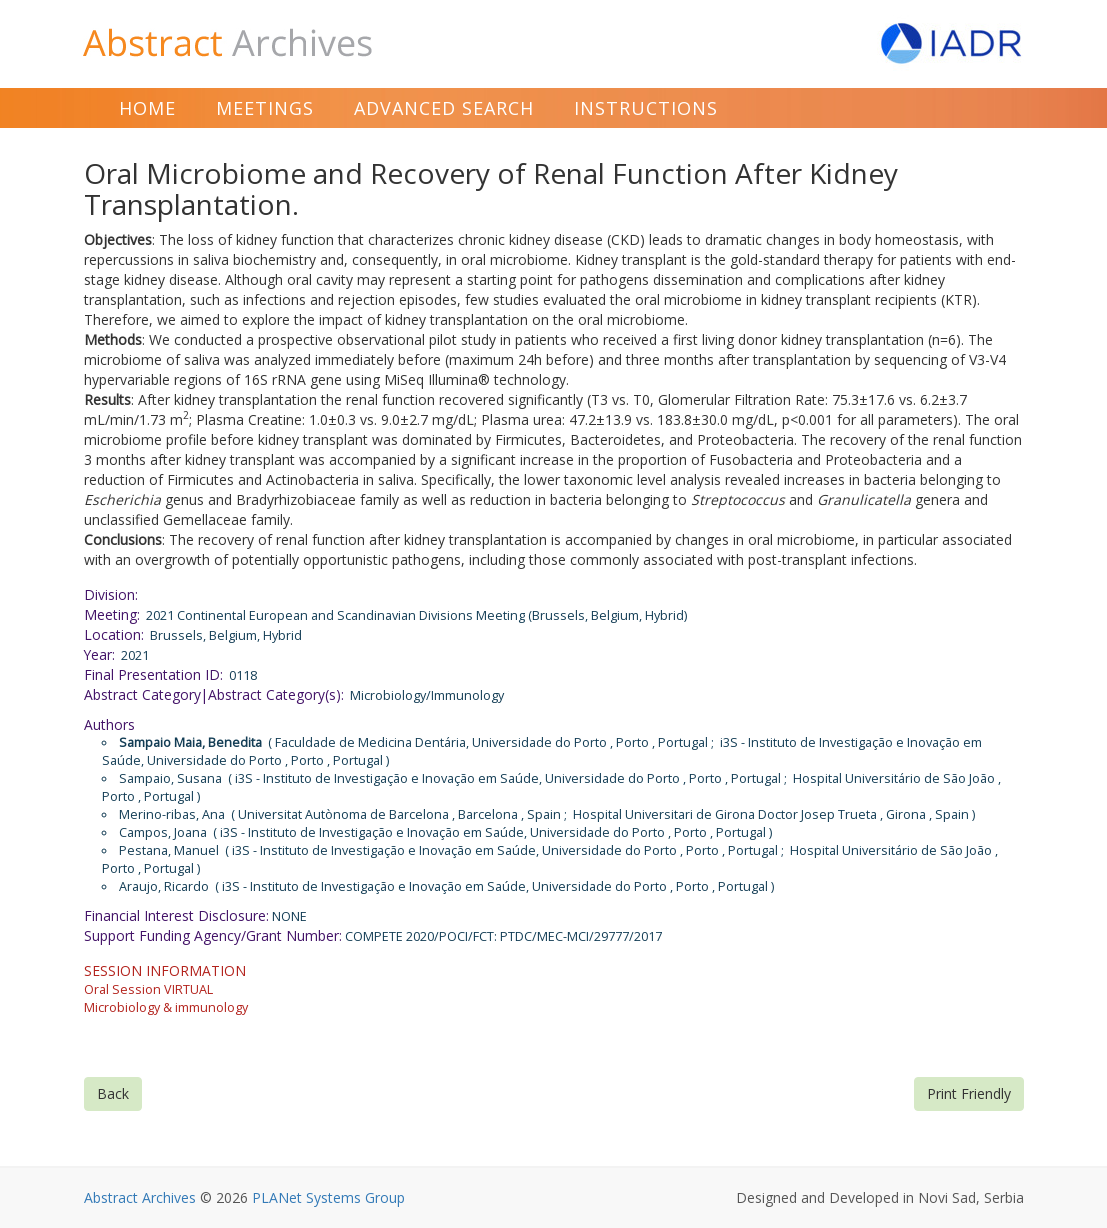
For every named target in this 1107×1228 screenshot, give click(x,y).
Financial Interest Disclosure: (176, 915)
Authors (109, 724)
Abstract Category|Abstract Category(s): (214, 694)
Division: (111, 594)
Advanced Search (444, 108)
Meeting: (112, 614)
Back (113, 1093)
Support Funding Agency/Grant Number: (213, 935)
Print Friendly (969, 1093)
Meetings (265, 108)
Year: (99, 654)
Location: (114, 634)
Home (147, 108)
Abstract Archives (140, 1197)
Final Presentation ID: (153, 674)
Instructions (646, 108)
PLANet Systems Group (328, 1197)
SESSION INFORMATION (165, 970)
